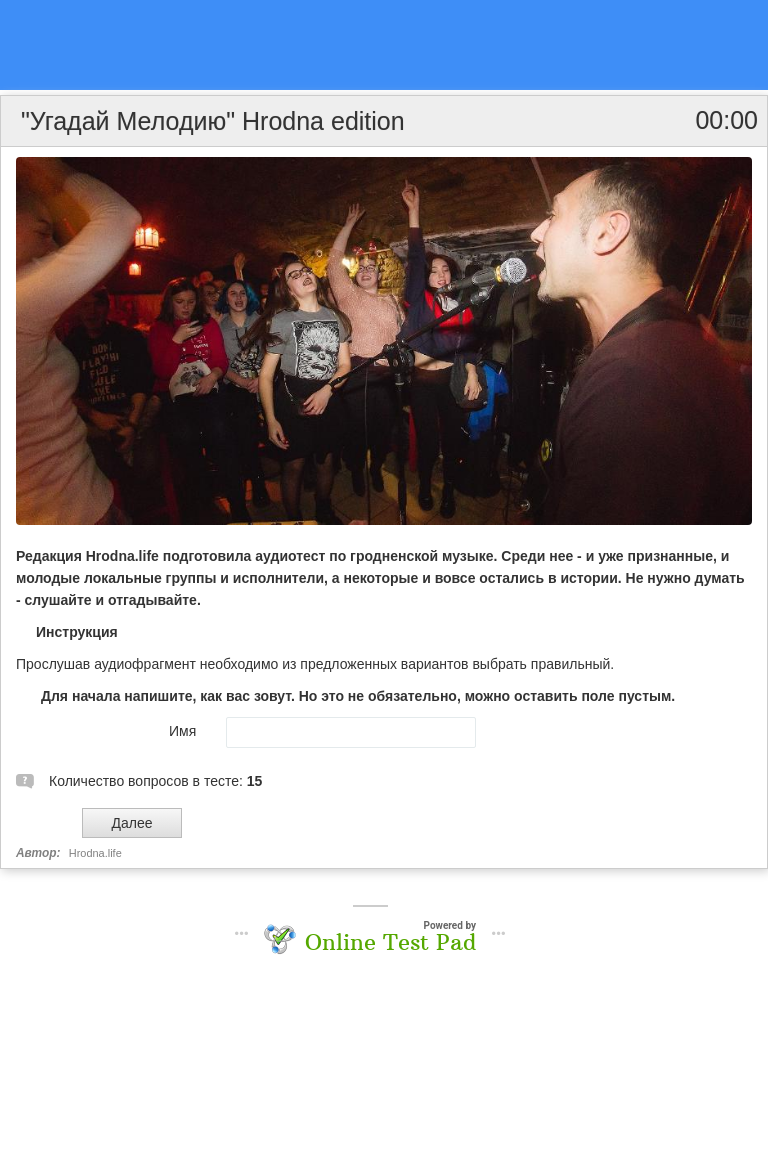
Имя (182, 731)
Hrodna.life (95, 853)
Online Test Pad (390, 942)
